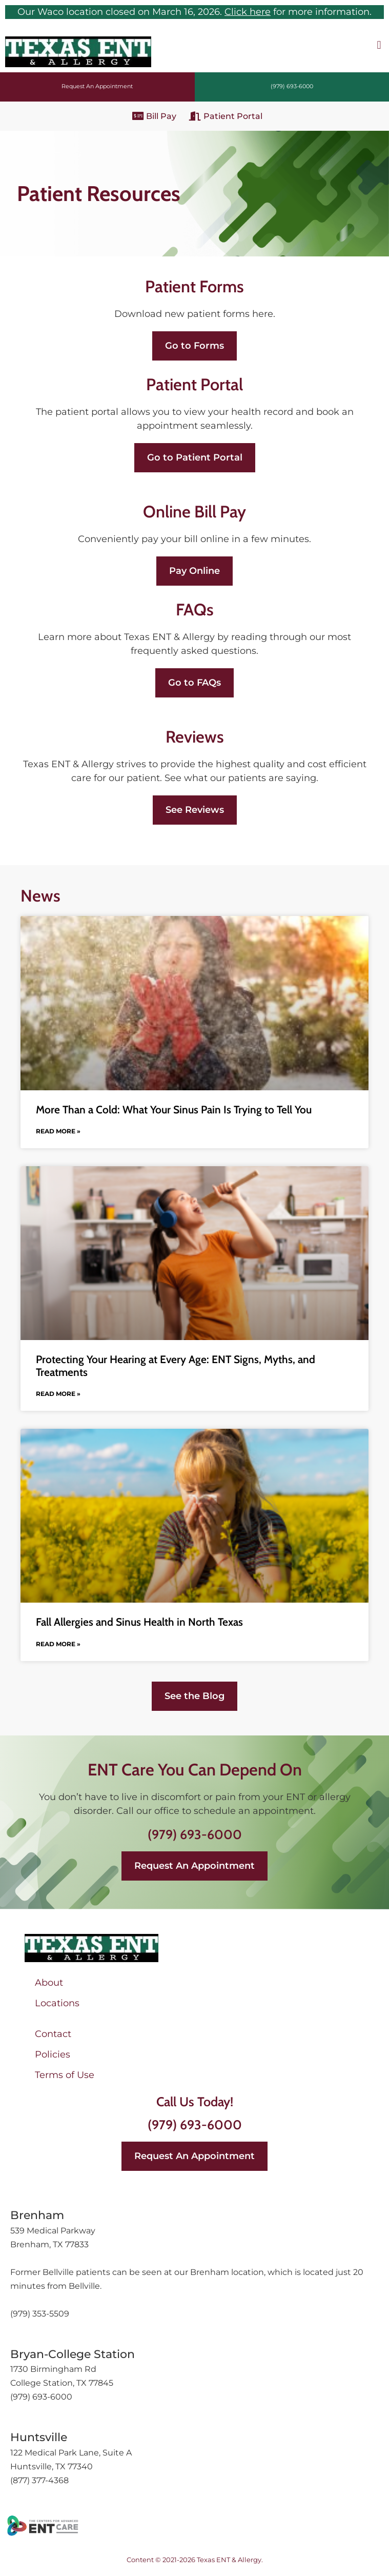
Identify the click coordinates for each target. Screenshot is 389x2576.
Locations (57, 2003)
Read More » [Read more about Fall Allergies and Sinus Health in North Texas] (58, 1644)
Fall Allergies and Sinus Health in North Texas (139, 1621)
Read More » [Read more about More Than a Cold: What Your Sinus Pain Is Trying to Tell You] (58, 1131)
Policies (52, 2054)
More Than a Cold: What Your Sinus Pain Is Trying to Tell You (174, 1109)
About (49, 1982)
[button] (379, 44)
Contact (53, 2034)
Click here (247, 11)
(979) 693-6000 (195, 1834)
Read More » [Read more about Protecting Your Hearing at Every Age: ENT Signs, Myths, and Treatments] (58, 1393)
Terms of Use (64, 2075)
